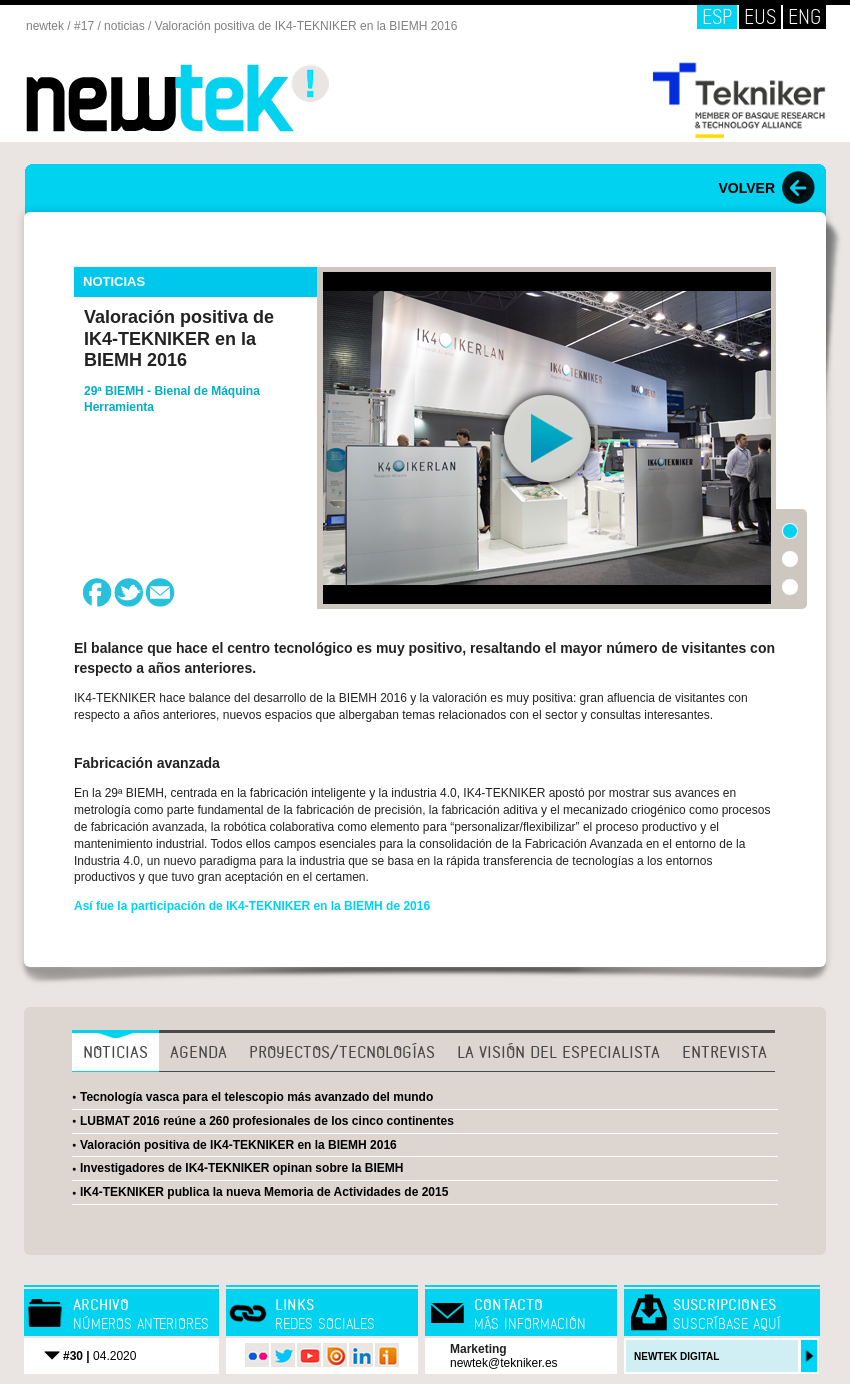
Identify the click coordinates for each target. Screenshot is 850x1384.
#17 (84, 26)
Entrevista (724, 1052)
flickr (257, 1355)
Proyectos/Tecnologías (342, 1052)
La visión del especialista (558, 1052)
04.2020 (99, 1356)
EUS (760, 17)
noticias (124, 26)
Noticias (115, 1052)
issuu (335, 1355)
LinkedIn (361, 1355)
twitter (283, 1355)
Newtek (178, 98)
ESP (717, 17)
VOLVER (746, 188)
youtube (309, 1355)
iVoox (387, 1355)
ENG (804, 17)
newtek (45, 26)
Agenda (198, 1052)
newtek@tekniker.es (504, 1363)
